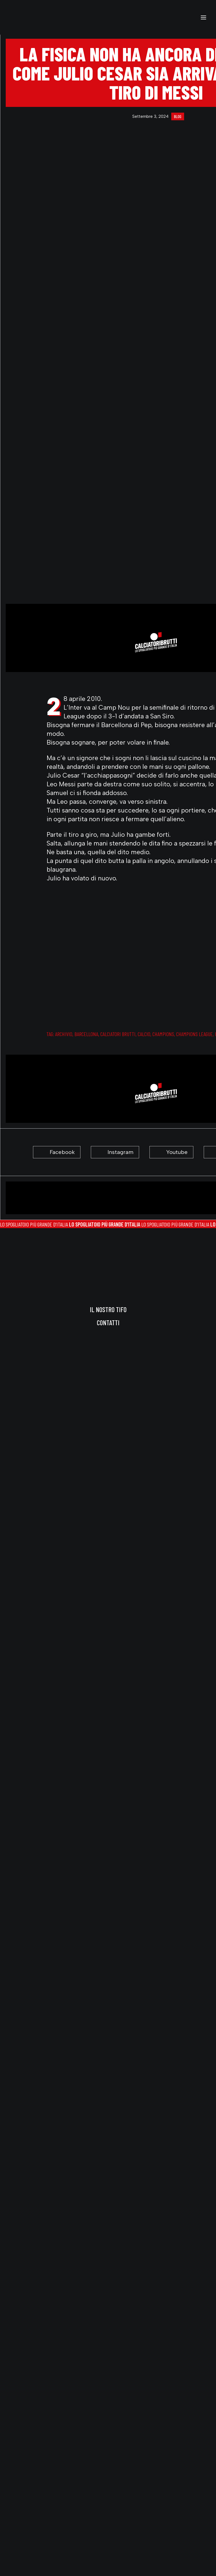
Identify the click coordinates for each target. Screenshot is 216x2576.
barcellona (86, 1034)
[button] (203, 17)
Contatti (108, 1322)
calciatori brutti (118, 1034)
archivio (63, 1034)
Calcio (144, 1034)
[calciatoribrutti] (25, 17)
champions (163, 1034)
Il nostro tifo (108, 1309)
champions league (194, 1034)
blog (177, 116)
